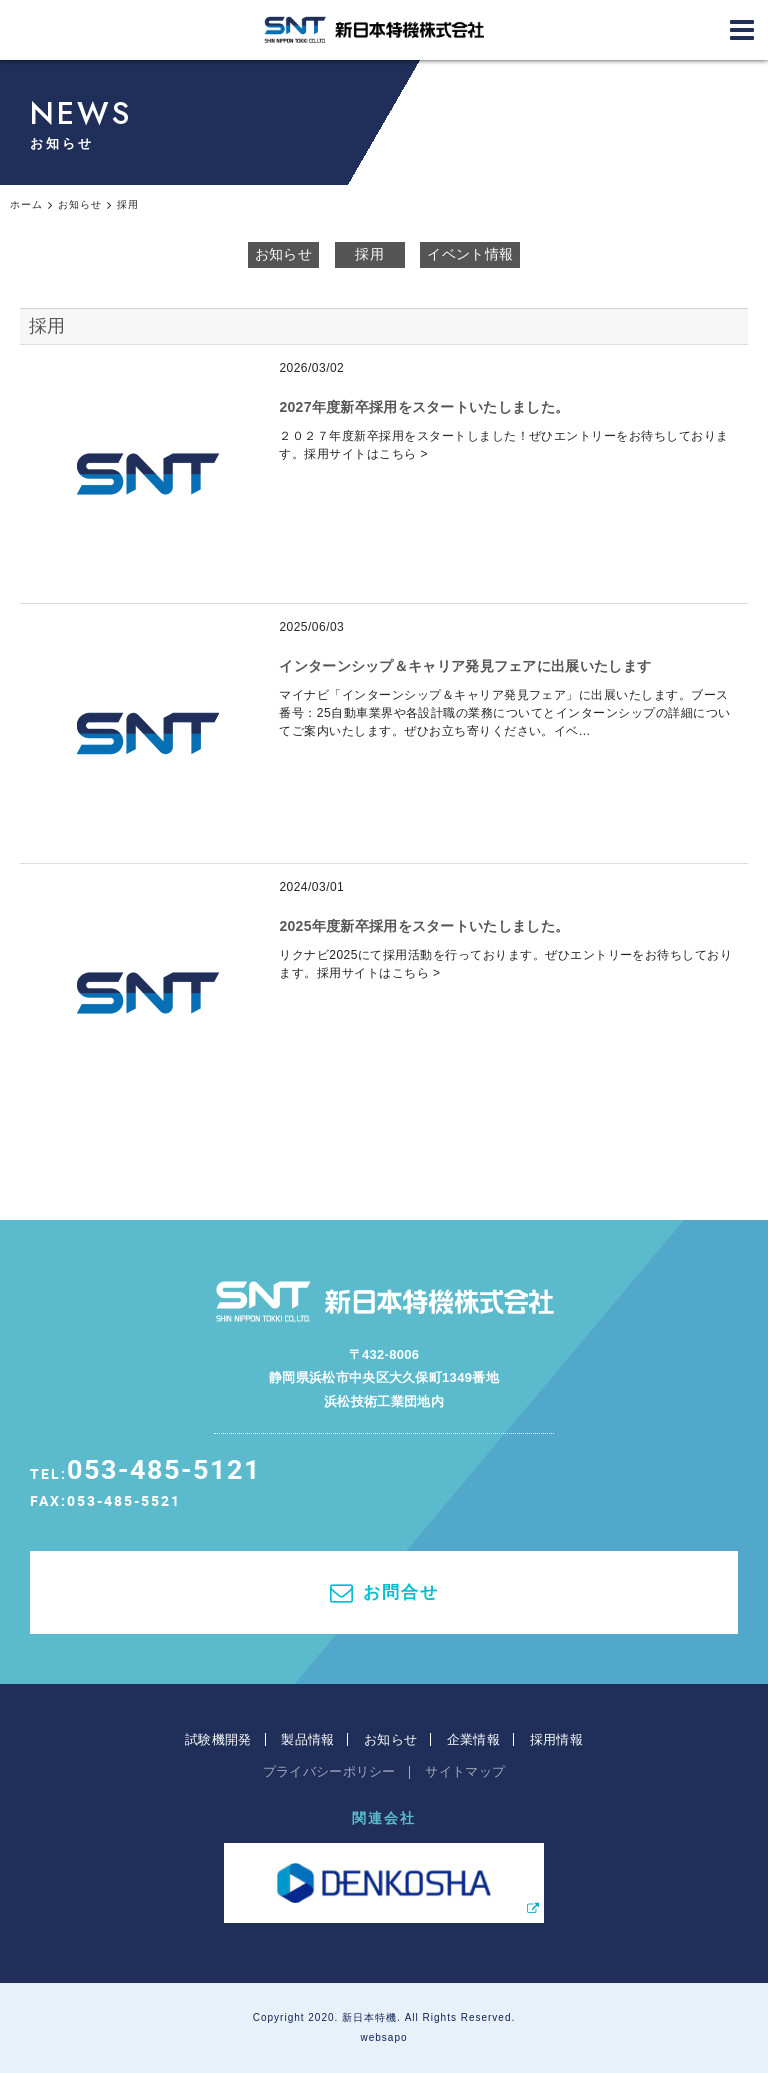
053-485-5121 (164, 1468)
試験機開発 (218, 1739)
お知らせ (283, 254)
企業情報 (473, 1739)
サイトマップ (465, 1771)
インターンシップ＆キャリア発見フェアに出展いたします (465, 666)
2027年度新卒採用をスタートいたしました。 (424, 407)
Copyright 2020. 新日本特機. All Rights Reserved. (384, 2017)
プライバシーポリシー (329, 1771)
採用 (369, 254)
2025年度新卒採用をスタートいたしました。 (424, 926)
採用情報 (556, 1739)
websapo (383, 2037)
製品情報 (307, 1739)
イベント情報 (470, 254)
